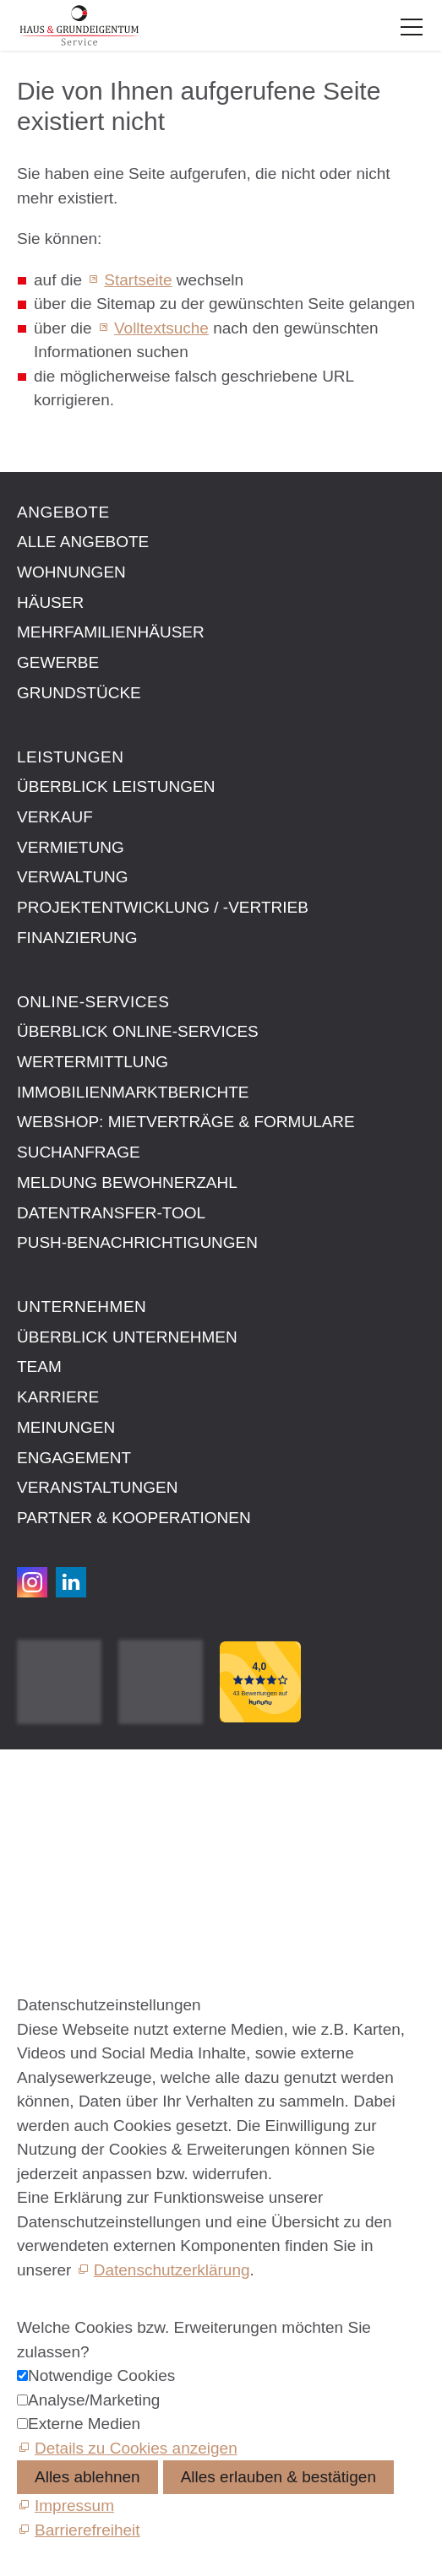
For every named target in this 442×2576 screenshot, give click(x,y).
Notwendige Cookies (101, 2375)
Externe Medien (84, 2423)
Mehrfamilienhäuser (111, 632)
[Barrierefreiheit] (78, 2530)
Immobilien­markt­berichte (132, 1092)
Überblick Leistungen (116, 786)
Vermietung (70, 847)
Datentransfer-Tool (111, 1213)
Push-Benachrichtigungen (137, 1242)
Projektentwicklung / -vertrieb (162, 907)
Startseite (138, 280)
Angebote (63, 512)
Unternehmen (81, 1306)
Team (39, 1366)
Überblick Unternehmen (127, 1337)
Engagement (74, 1458)
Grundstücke (79, 693)
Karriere (58, 1397)
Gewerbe (58, 662)
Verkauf (55, 817)
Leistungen (70, 757)
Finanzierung (77, 937)
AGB (34, 1821)
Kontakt (44, 1783)
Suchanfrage (78, 1152)
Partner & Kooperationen (134, 1518)
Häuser (50, 602)
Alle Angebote (83, 541)
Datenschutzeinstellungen (109, 1860)
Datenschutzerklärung (172, 2270)
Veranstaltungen (97, 1487)
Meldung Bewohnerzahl (127, 1182)
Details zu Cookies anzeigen (136, 2448)
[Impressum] (65, 2505)
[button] (411, 27)
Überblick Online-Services (138, 1031)
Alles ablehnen (87, 2477)
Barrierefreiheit (70, 1880)
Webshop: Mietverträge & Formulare (186, 1122)
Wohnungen (71, 572)
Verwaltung (72, 877)
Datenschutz (61, 1841)
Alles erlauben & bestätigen (278, 2477)
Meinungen (66, 1427)
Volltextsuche (161, 328)
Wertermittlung (92, 1062)
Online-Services (93, 1002)
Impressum (56, 1803)
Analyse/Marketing (94, 2400)
